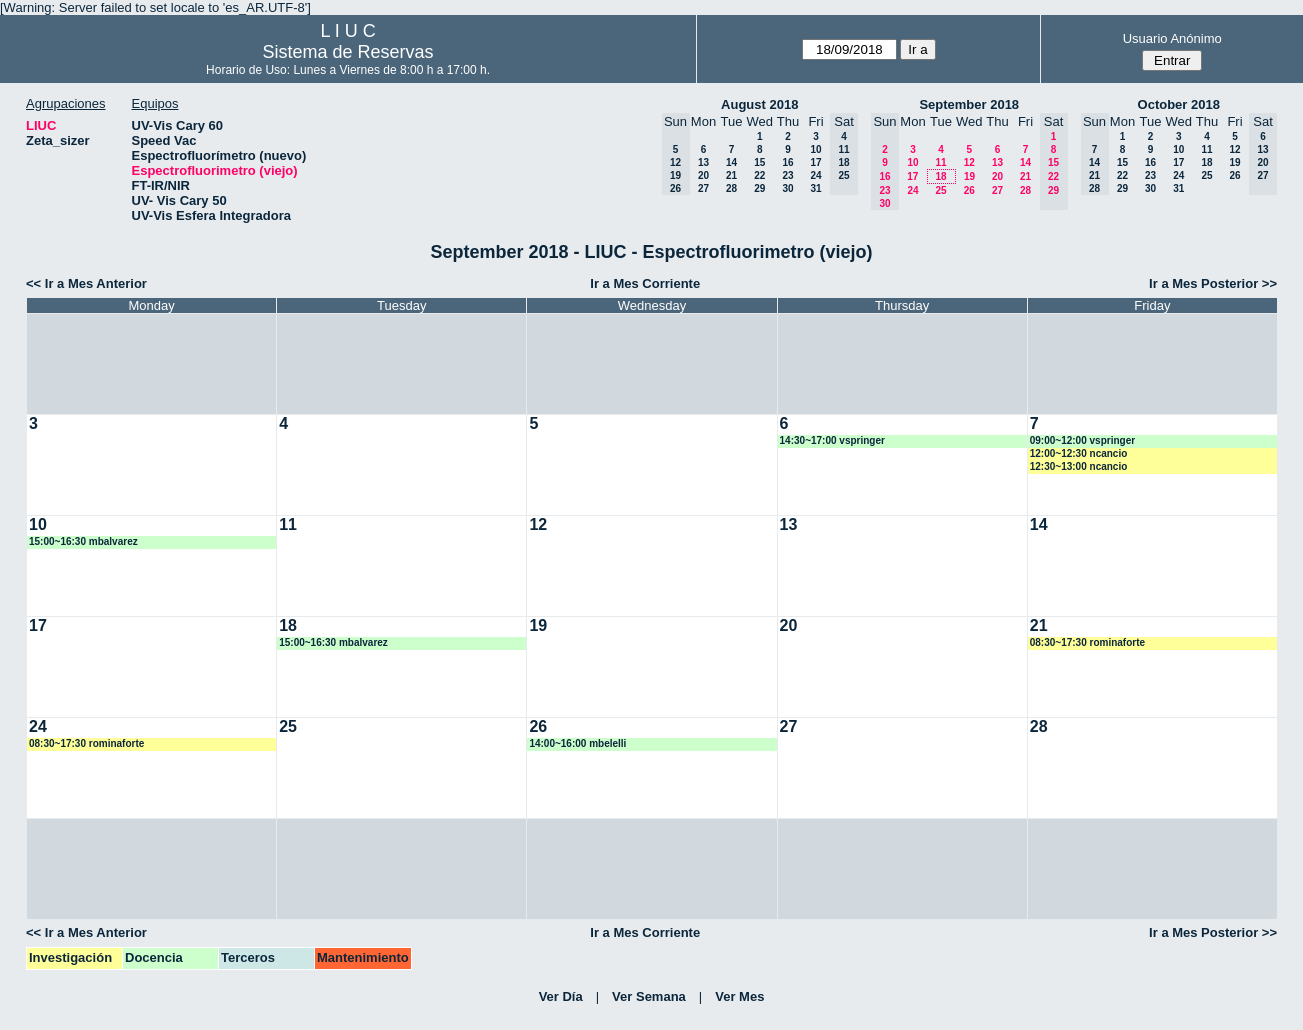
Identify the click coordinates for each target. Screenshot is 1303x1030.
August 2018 (759, 104)
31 (815, 188)
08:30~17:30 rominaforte (1087, 642)
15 (759, 162)
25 (940, 190)
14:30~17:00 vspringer (832, 440)
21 (731, 175)
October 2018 (1179, 104)
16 (787, 162)
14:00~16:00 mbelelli (577, 743)
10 (815, 149)
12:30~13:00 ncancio (1079, 466)
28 (731, 188)
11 (940, 162)
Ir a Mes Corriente (645, 283)
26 (969, 190)
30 (787, 188)
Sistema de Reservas (348, 52)
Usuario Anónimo (1172, 38)
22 (759, 175)
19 (969, 176)
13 (703, 162)
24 (815, 175)
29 (759, 188)
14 (731, 162)
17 (815, 162)
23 (787, 175)
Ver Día (561, 996)
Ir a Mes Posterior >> (1213, 283)
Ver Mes (739, 996)
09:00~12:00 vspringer (1082, 440)
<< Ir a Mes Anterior (86, 283)
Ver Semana (649, 996)
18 (940, 176)
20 (703, 175)
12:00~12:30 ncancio (1079, 453)
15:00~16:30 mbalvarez (83, 541)
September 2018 (969, 104)
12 (969, 162)
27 (703, 188)
